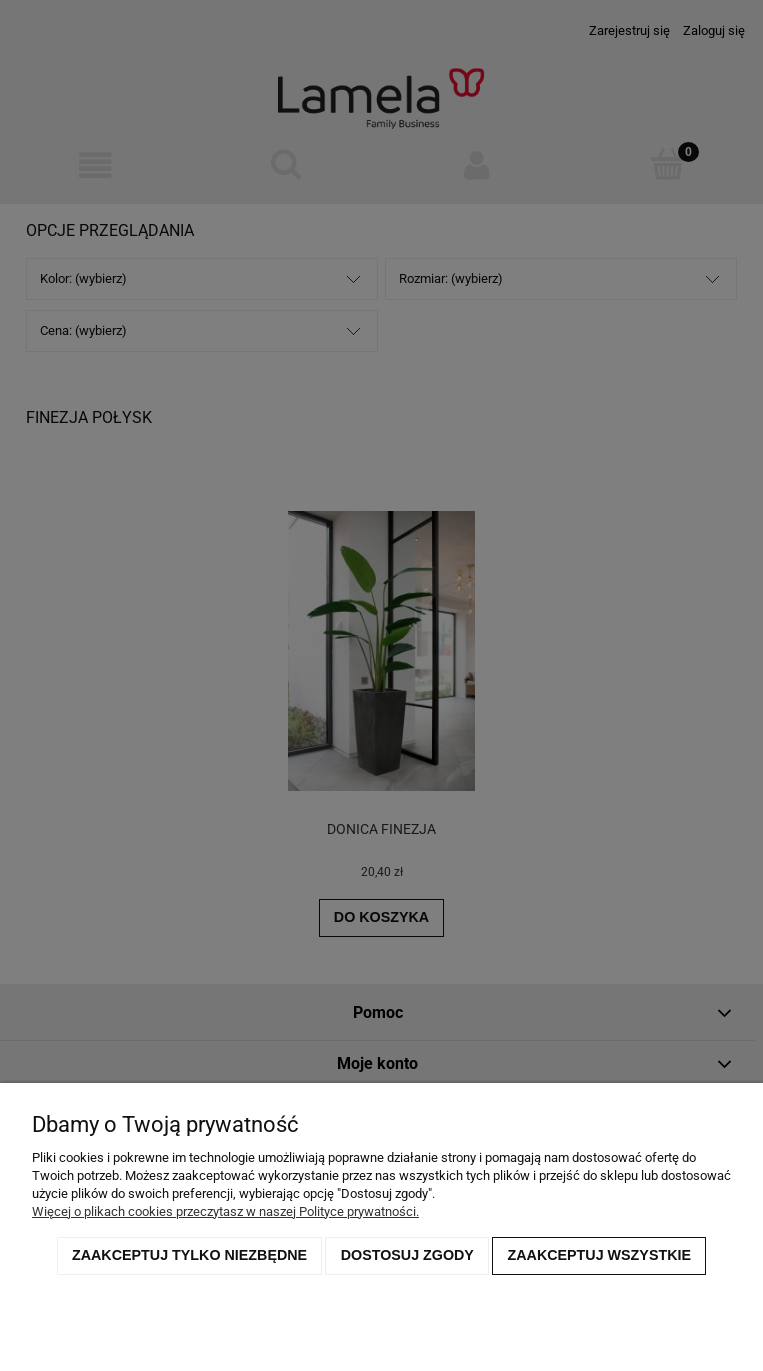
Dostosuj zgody (407, 1255)
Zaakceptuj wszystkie (600, 1255)
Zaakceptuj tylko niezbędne (189, 1255)
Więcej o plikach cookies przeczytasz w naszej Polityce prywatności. (225, 1211)
